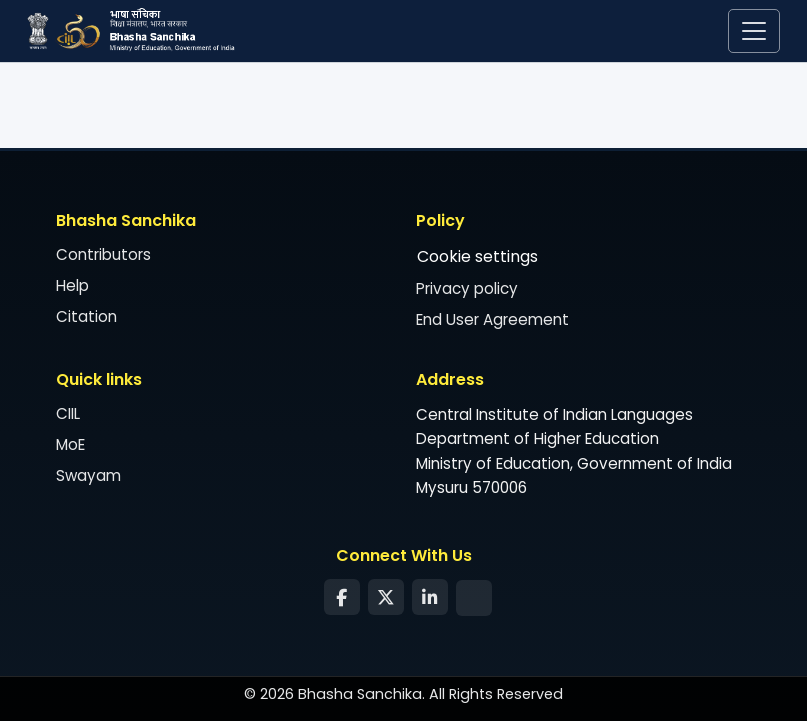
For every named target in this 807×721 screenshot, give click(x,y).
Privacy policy (467, 289)
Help (72, 286)
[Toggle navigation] (754, 31)
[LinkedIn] (430, 598)
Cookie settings (477, 257)
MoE (70, 445)
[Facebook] (342, 598)
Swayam (88, 476)
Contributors (103, 255)
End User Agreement (492, 320)
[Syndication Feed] (474, 598)
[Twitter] (386, 598)
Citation (86, 317)
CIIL (68, 414)
